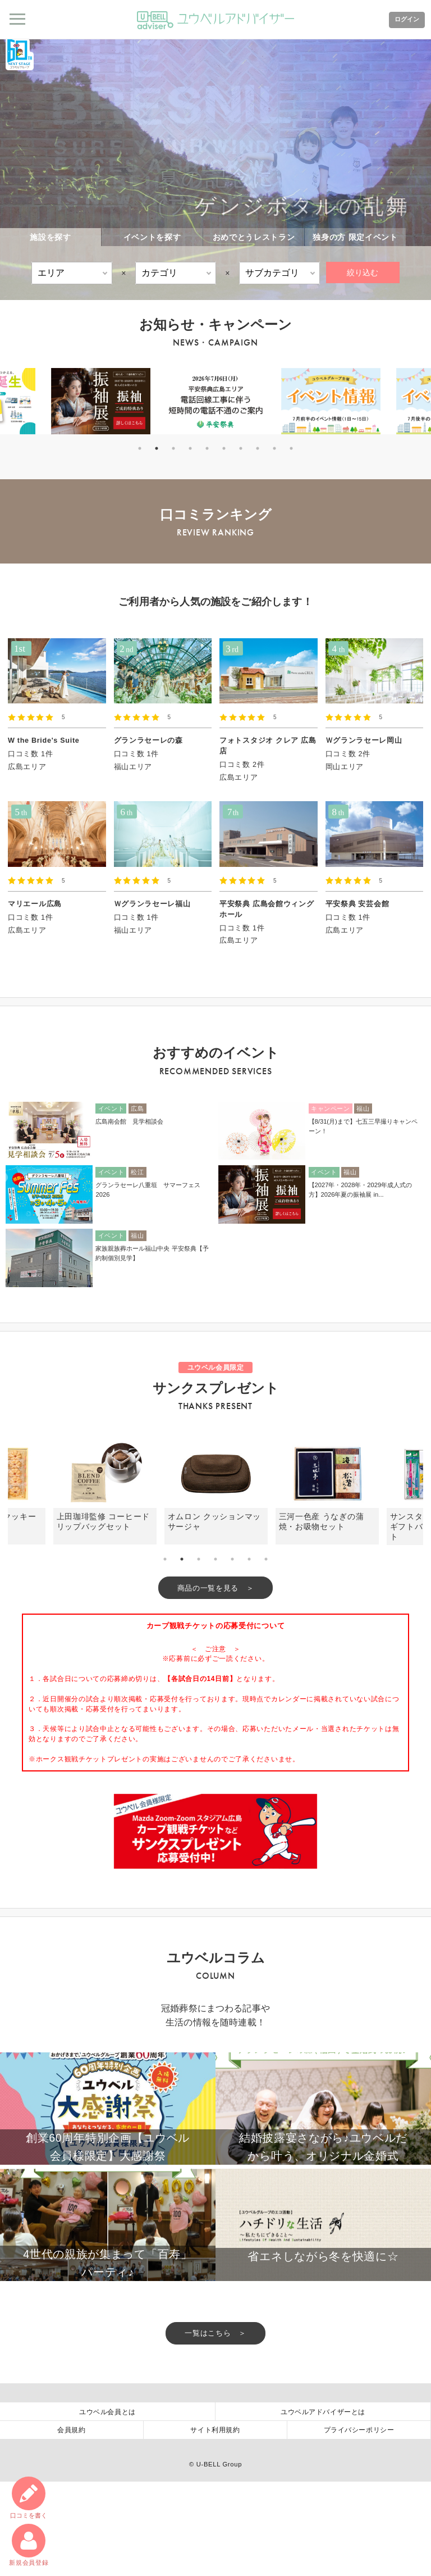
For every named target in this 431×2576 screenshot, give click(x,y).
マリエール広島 (35, 904)
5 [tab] (207, 448)
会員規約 (71, 2524)
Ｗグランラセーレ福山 (152, 904)
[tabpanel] (215, 401)
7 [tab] (240, 448)
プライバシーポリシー (359, 2524)
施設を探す (50, 237)
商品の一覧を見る (208, 1589)
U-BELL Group (219, 2558)
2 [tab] (156, 448)
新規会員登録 (27, 2543)
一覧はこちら (208, 2425)
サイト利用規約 (215, 2524)
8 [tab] (257, 448)
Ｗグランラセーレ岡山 (363, 740)
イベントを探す (152, 237)
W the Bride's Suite (44, 740)
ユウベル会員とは (107, 2505)
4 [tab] (190, 448)
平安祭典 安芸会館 (357, 904)
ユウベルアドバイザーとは (323, 2505)
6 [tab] (224, 448)
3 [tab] (173, 448)
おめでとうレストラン (254, 237)
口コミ (27, 2494)
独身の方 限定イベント (355, 237)
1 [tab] (139, 448)
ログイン (402, 20)
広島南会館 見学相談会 (129, 1121)
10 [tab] (291, 448)
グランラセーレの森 (148, 740)
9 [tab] (274, 448)
